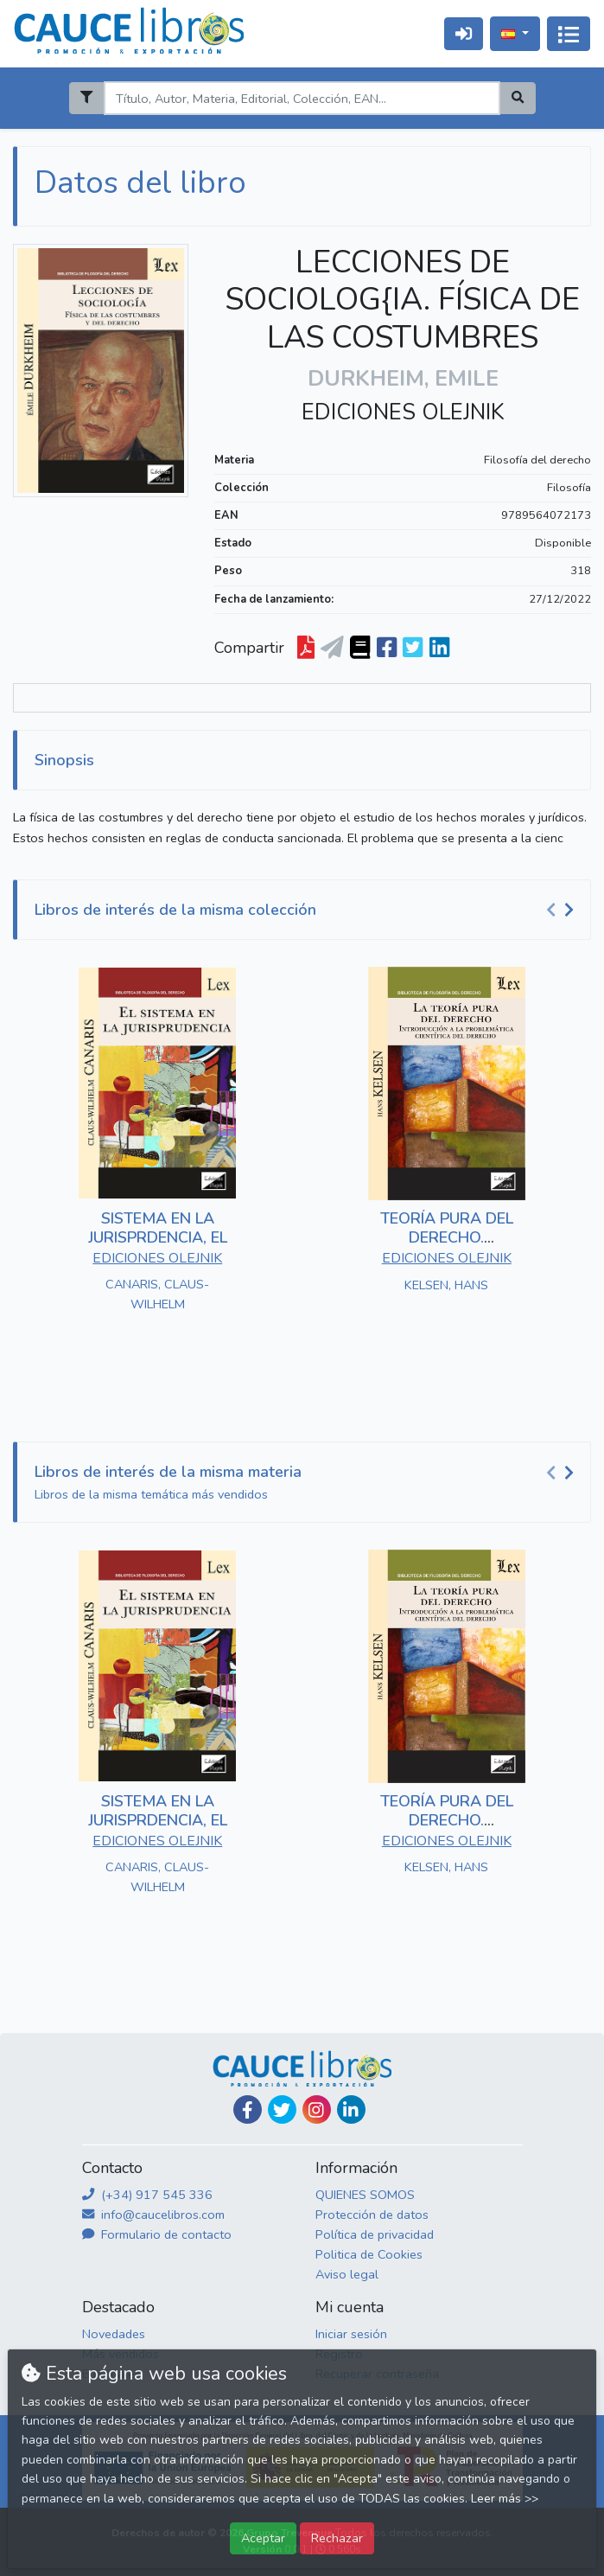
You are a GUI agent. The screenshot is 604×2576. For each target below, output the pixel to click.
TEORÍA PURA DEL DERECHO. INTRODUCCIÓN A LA (446, 1237)
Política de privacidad (374, 2234)
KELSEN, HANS (446, 1285)
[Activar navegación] (568, 33)
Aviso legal (346, 2274)
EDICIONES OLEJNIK (403, 412)
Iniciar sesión (351, 2334)
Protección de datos (372, 2214)
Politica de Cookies (369, 2254)
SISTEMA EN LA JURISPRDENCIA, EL (157, 1228)
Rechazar (337, 2538)
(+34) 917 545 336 (147, 2194)
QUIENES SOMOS (365, 2194)
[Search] (302, 98)
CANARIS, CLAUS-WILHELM (157, 1294)
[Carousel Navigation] (562, 911)
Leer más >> (504, 2498)
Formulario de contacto (157, 2234)
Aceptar (263, 2538)
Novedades (113, 2334)
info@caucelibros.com (153, 2214)
